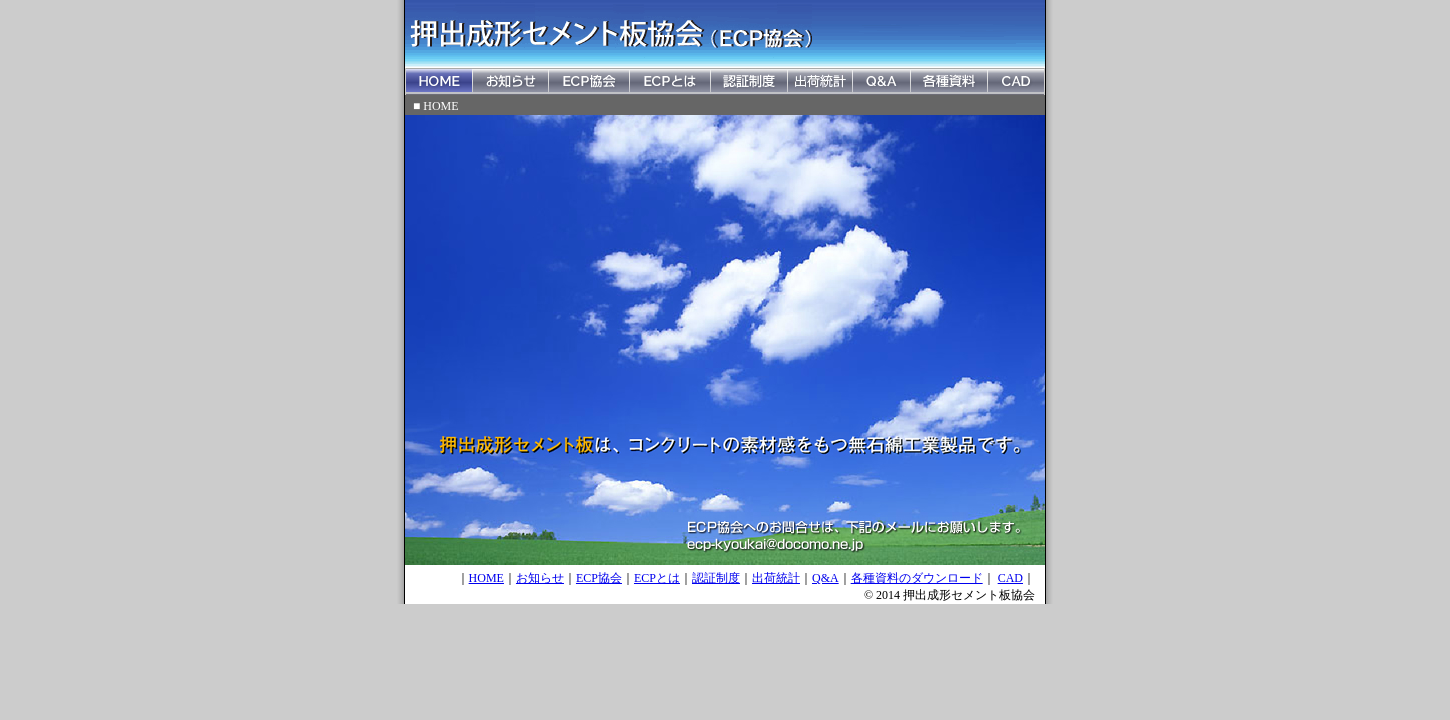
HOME (486, 578)
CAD (1010, 578)
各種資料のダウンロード (917, 578)
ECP (645, 578)
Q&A (825, 578)
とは (668, 578)
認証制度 (716, 578)
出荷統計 (776, 578)
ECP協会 (599, 578)
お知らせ (540, 578)
